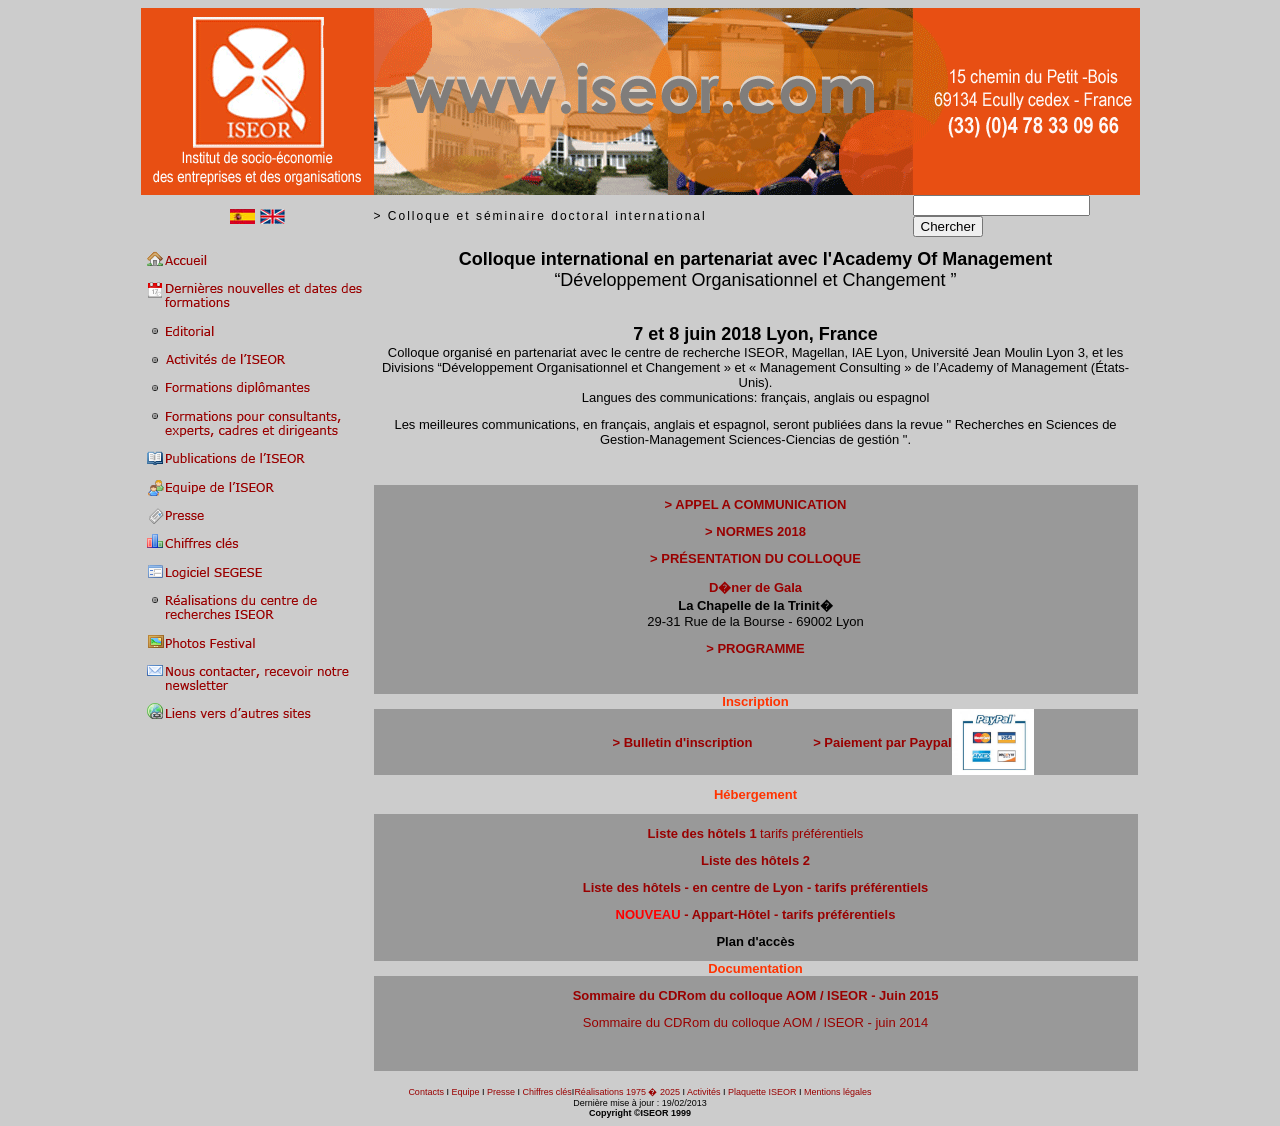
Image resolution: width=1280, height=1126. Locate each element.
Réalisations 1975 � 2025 (627, 1092)
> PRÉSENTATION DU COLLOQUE (755, 558)
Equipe (465, 1092)
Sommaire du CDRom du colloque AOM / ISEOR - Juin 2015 (756, 995)
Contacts (426, 1092)
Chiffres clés (546, 1092)
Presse (501, 1092)
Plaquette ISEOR (762, 1092)
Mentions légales (838, 1092)
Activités (704, 1092)
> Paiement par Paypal (882, 742)
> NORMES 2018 (755, 531)
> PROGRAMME (755, 648)
